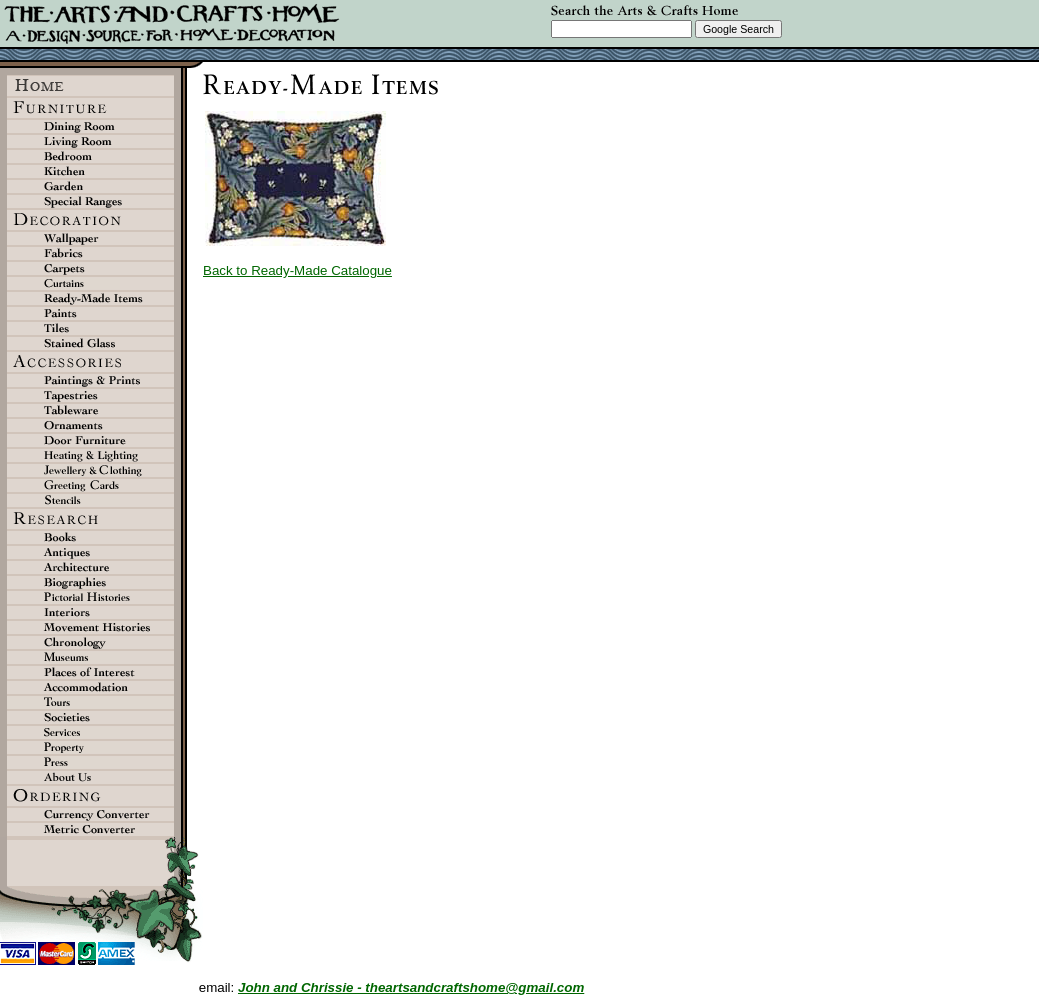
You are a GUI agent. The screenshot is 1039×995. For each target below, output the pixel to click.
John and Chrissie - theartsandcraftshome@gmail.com (411, 987)
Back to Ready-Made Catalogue (297, 270)
